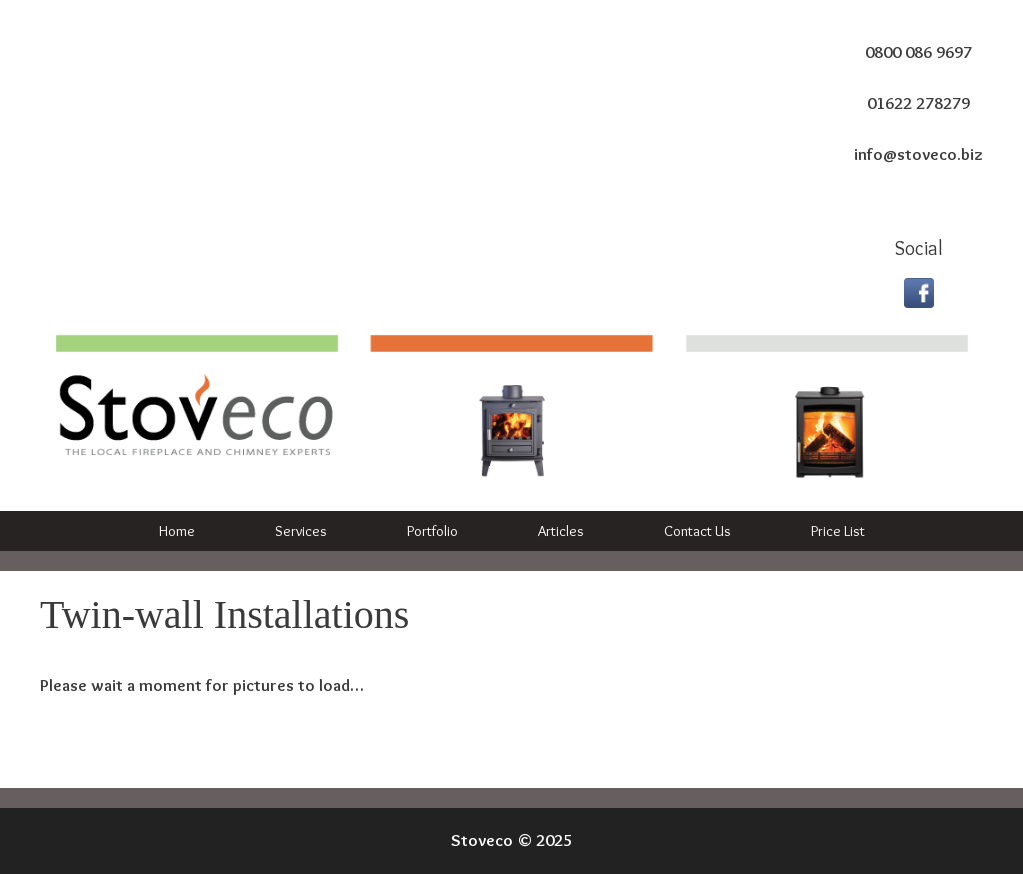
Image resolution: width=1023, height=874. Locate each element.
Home (177, 531)
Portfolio (432, 531)
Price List (838, 531)
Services (301, 531)
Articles (561, 531)
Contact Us (697, 531)
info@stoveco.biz (918, 154)
